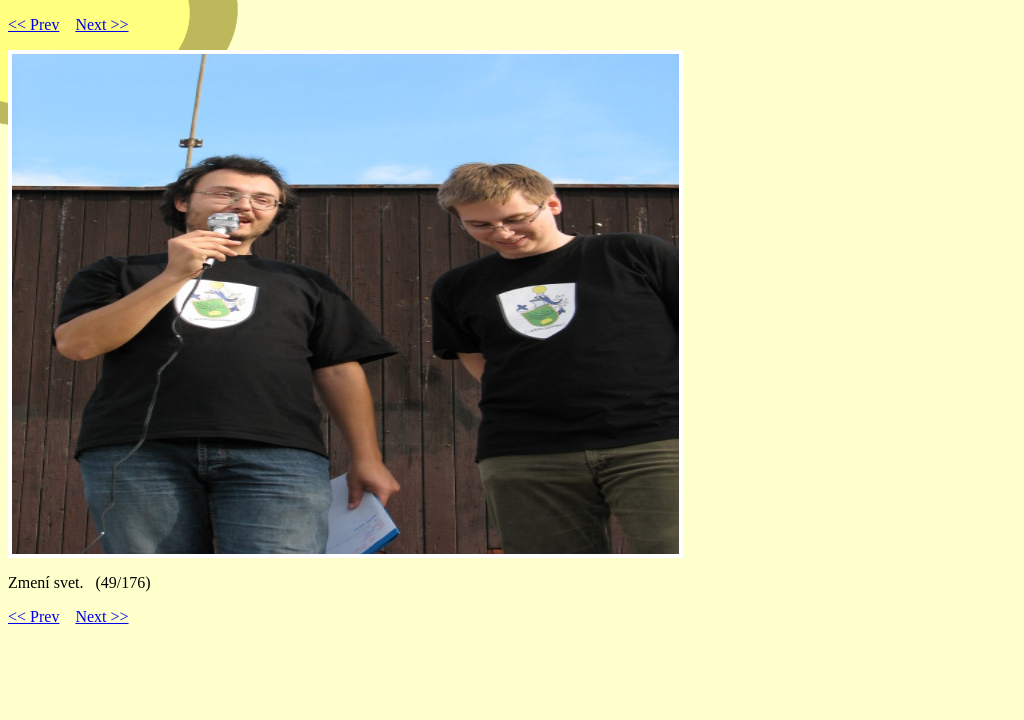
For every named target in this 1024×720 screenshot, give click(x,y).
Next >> (101, 24)
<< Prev (33, 24)
